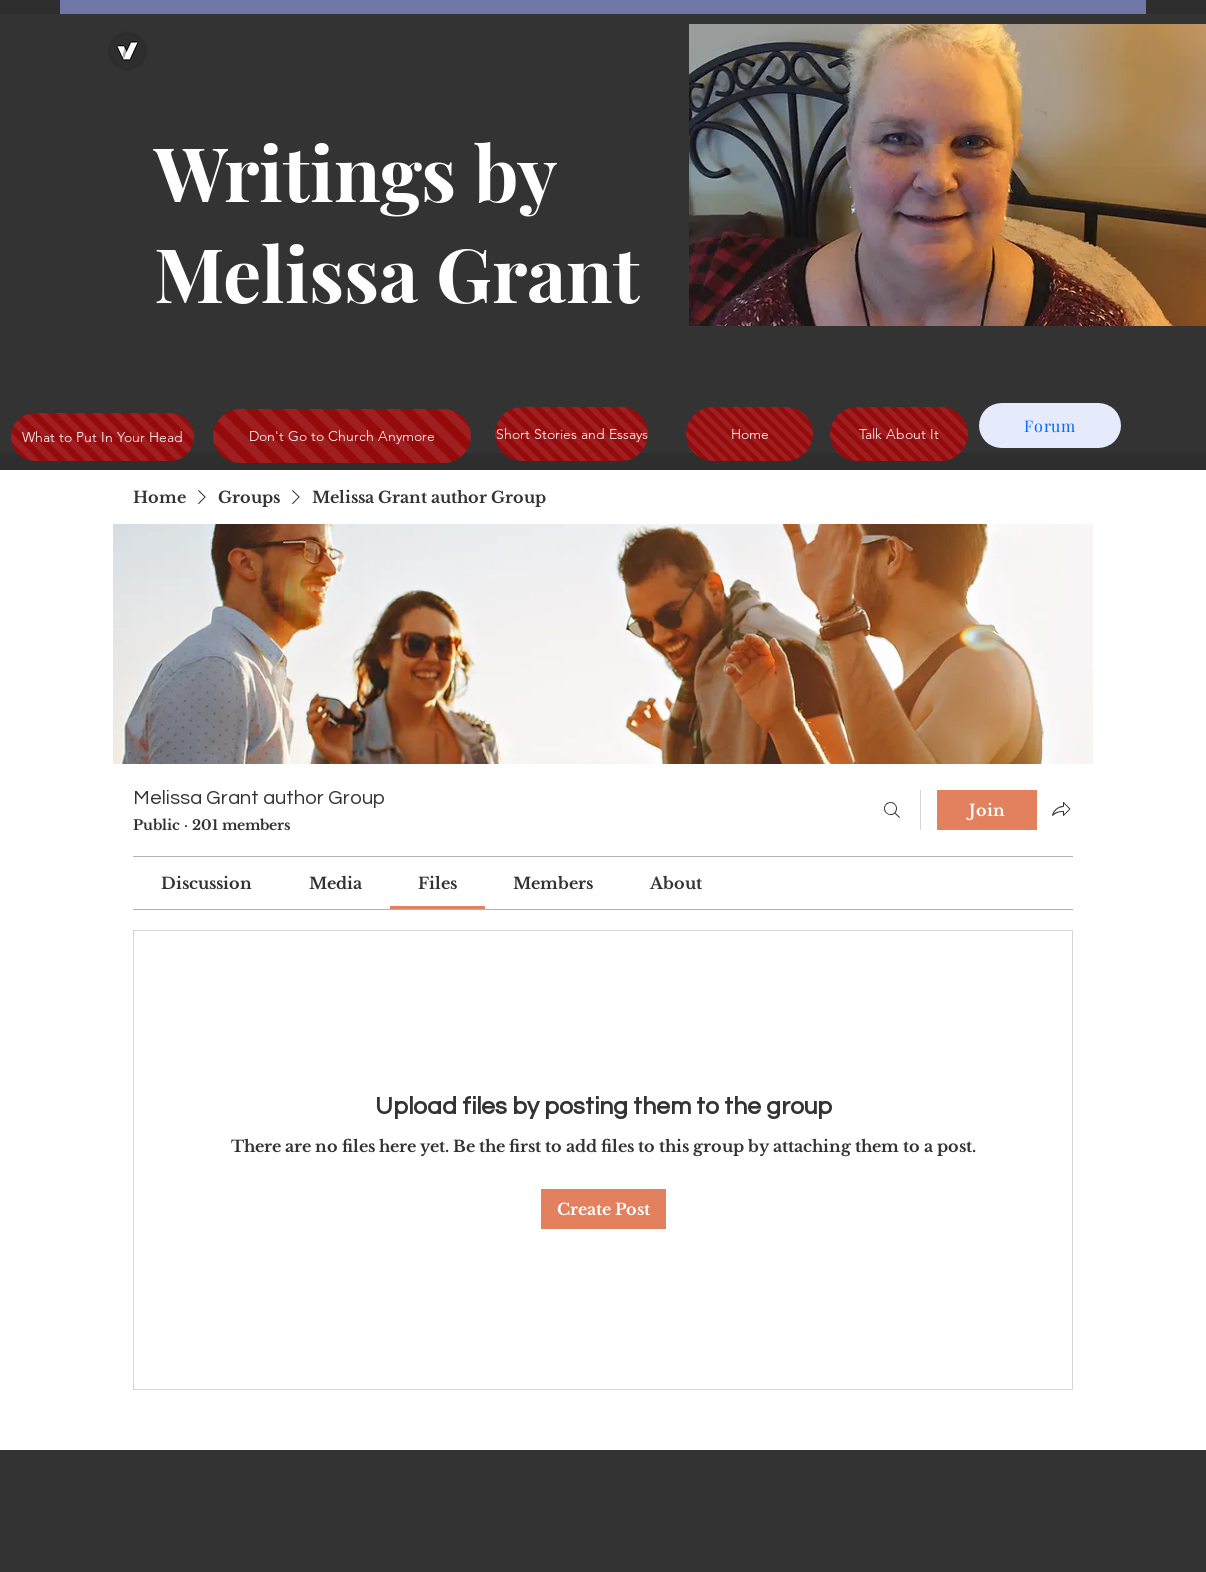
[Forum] (1050, 425)
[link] (206, 883)
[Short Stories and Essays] (571, 434)
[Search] (892, 810)
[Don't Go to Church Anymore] (342, 436)
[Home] (749, 434)
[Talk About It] (899, 434)
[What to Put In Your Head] (102, 437)
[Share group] (1061, 809)
